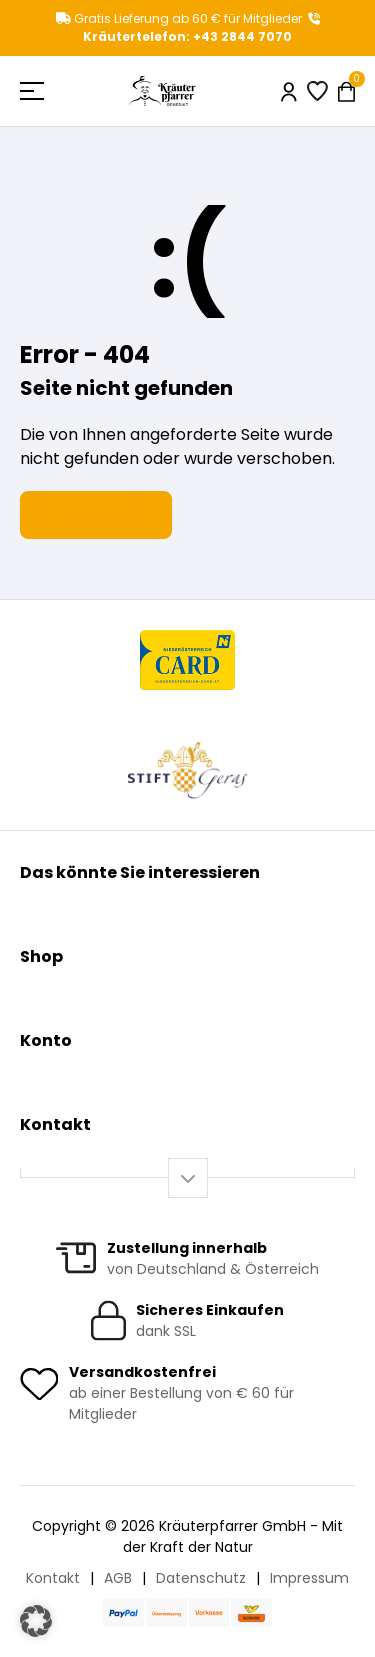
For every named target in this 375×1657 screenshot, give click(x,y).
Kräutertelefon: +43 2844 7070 (201, 29)
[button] (36, 1621)
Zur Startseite (96, 514)
